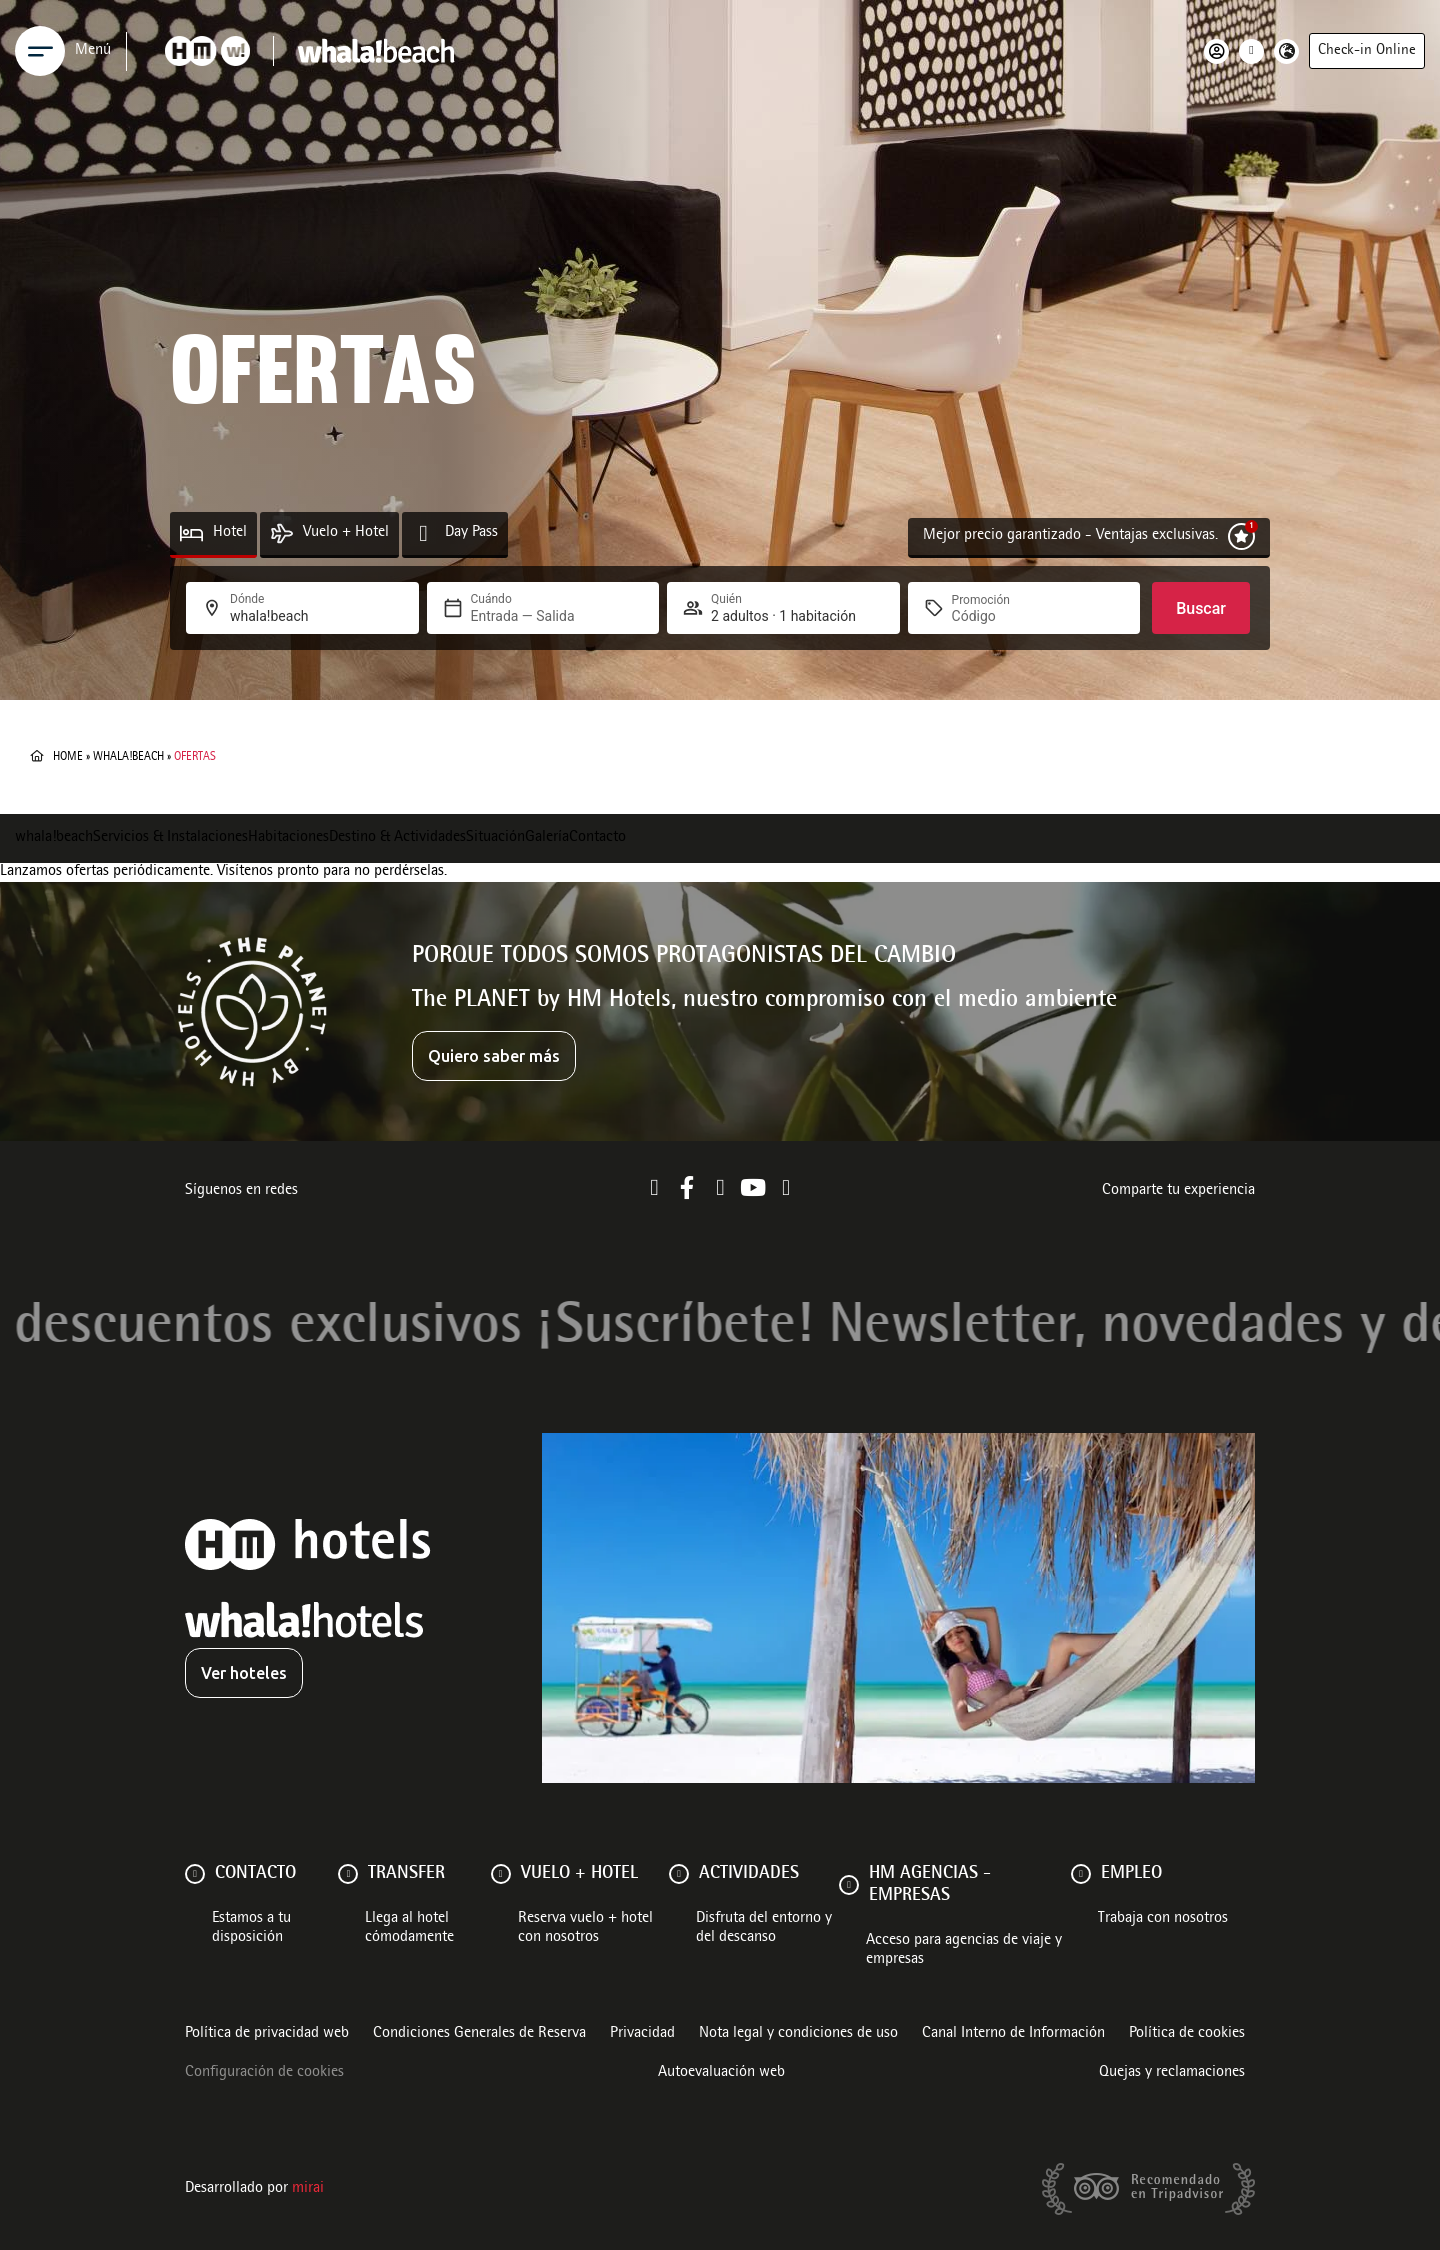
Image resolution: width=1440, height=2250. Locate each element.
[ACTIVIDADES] (679, 1874)
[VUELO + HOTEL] (501, 1874)
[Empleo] (1081, 1874)
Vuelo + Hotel (346, 533)
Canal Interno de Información (1013, 2034)
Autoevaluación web (721, 2073)
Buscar (1201, 608)
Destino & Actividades (397, 838)
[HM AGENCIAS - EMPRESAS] (849, 1885)
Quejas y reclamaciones (1172, 2073)
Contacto (597, 838)
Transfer (406, 1874)
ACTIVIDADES (749, 1874)
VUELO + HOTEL (579, 1874)
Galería (547, 838)
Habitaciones (288, 838)
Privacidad (642, 2034)
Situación (495, 838)
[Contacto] (195, 1874)
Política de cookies (1187, 2034)
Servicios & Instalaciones (170, 838)
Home (68, 757)
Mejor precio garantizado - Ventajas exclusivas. (1070, 536)
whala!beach (128, 757)
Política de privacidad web (267, 2034)
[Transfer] (348, 1874)
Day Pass (471, 533)
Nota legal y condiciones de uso (798, 2034)
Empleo (1131, 1874)
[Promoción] (1000, 616)
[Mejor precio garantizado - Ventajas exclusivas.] (1241, 536)
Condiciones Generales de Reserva (479, 2034)
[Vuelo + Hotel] (281, 533)
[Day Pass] (423, 533)
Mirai (308, 2189)
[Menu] (40, 51)
